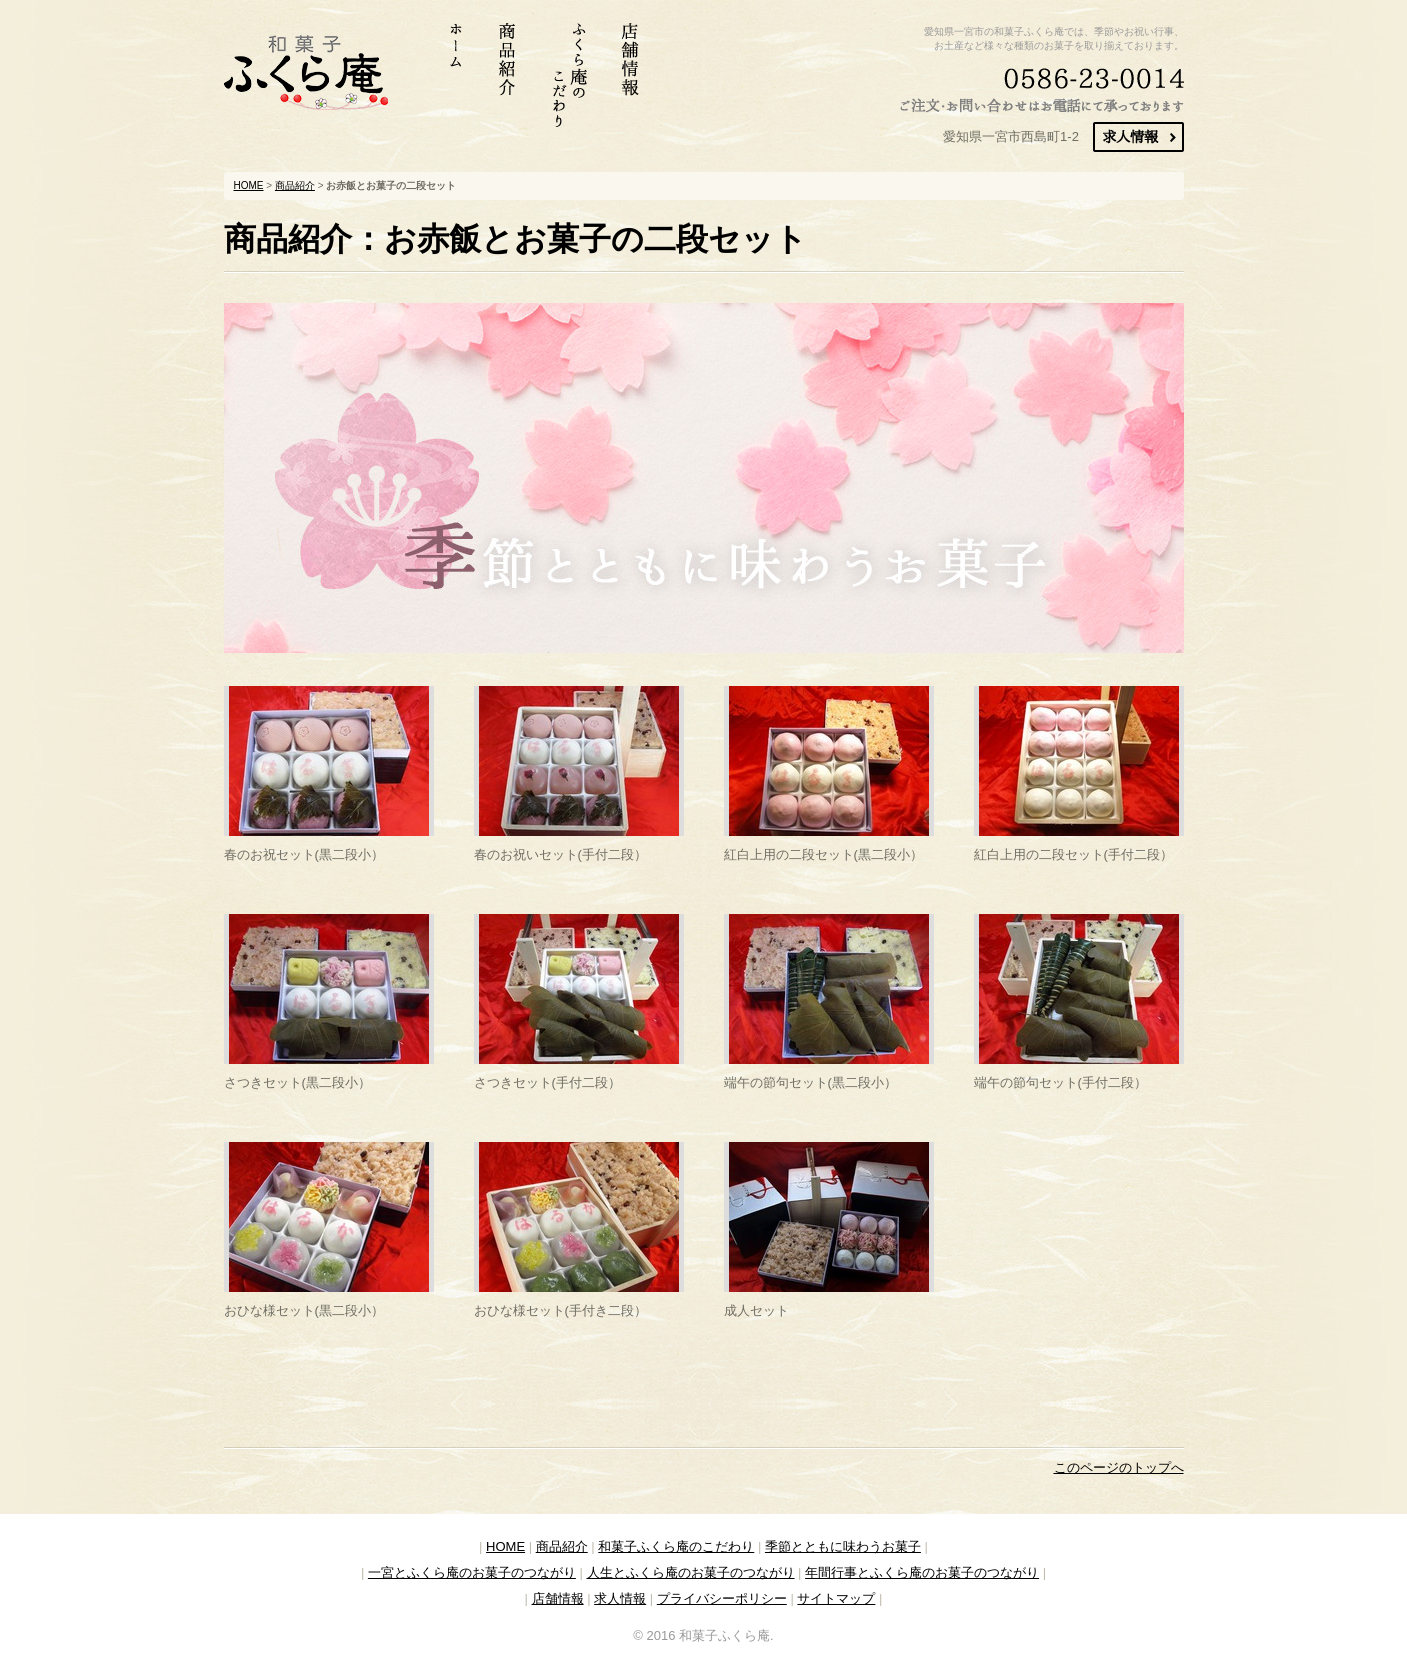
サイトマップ (836, 1598)
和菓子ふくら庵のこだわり (676, 1546)
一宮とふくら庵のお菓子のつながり (472, 1572)
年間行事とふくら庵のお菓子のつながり (922, 1572)
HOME (249, 185)
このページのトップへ (1119, 1467)
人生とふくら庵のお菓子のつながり (691, 1572)
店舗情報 (558, 1598)
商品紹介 (295, 185)
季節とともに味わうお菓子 (843, 1546)
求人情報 (620, 1598)
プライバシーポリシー (722, 1598)
